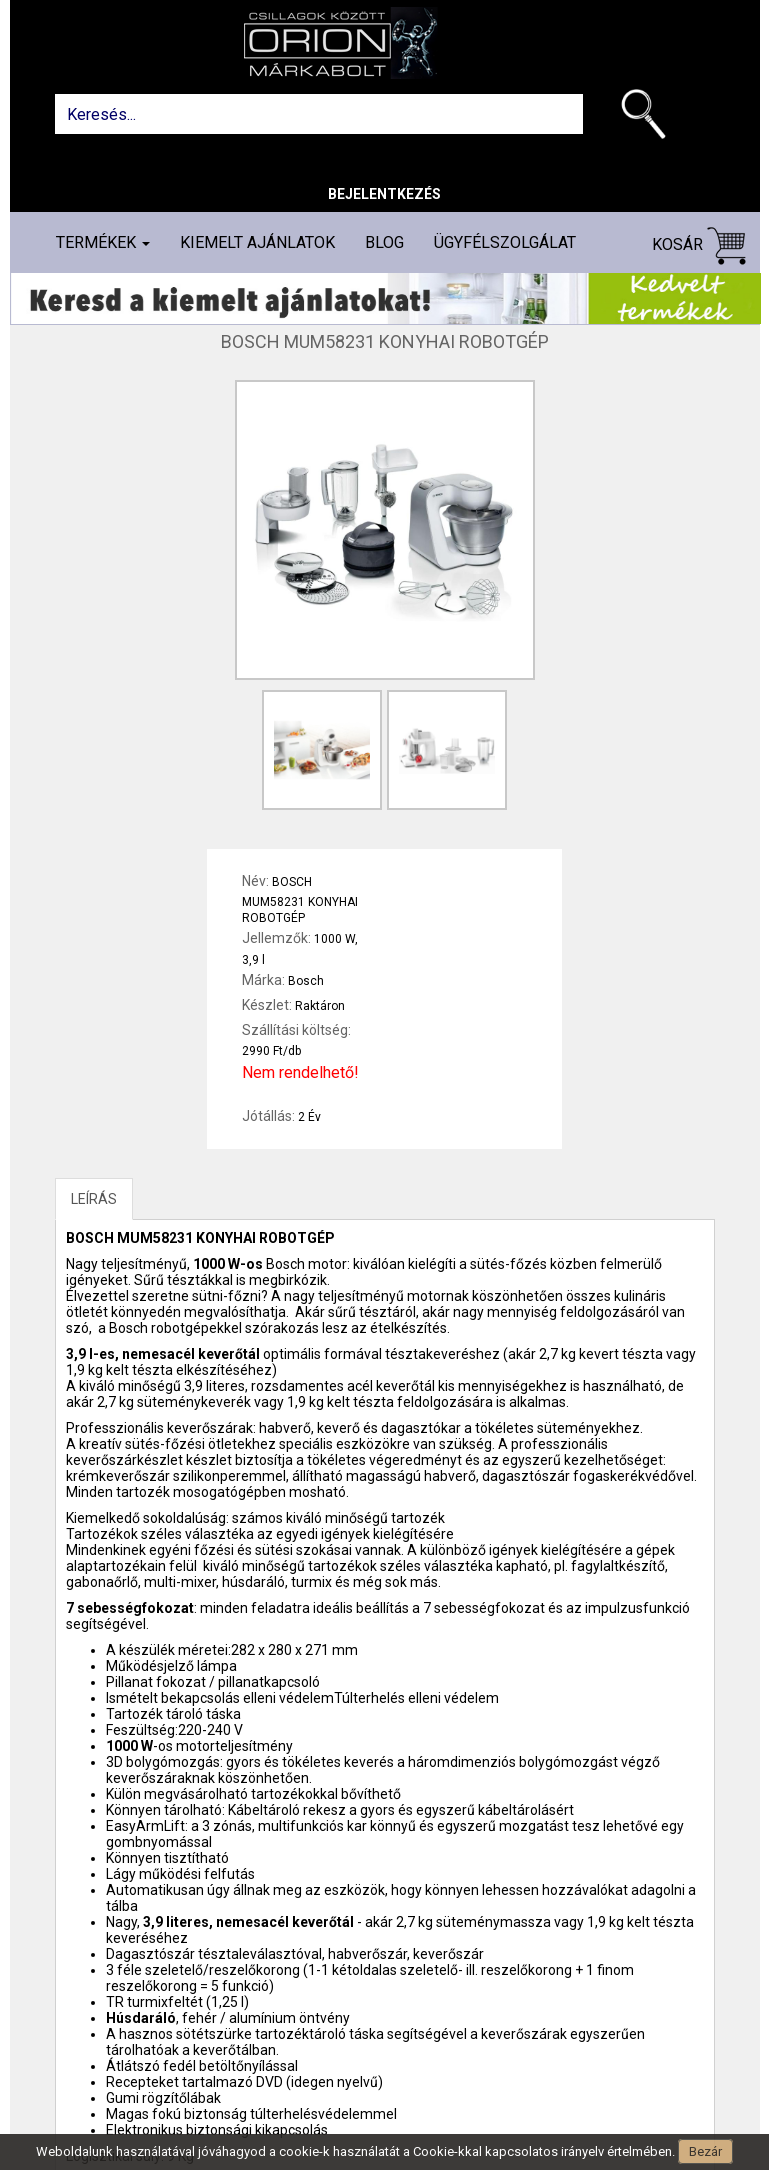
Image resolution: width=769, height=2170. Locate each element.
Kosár (699, 245)
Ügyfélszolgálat (505, 242)
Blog (384, 242)
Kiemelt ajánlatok (257, 242)
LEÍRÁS (94, 1199)
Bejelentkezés (384, 194)
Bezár (705, 2151)
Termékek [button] (103, 242)
